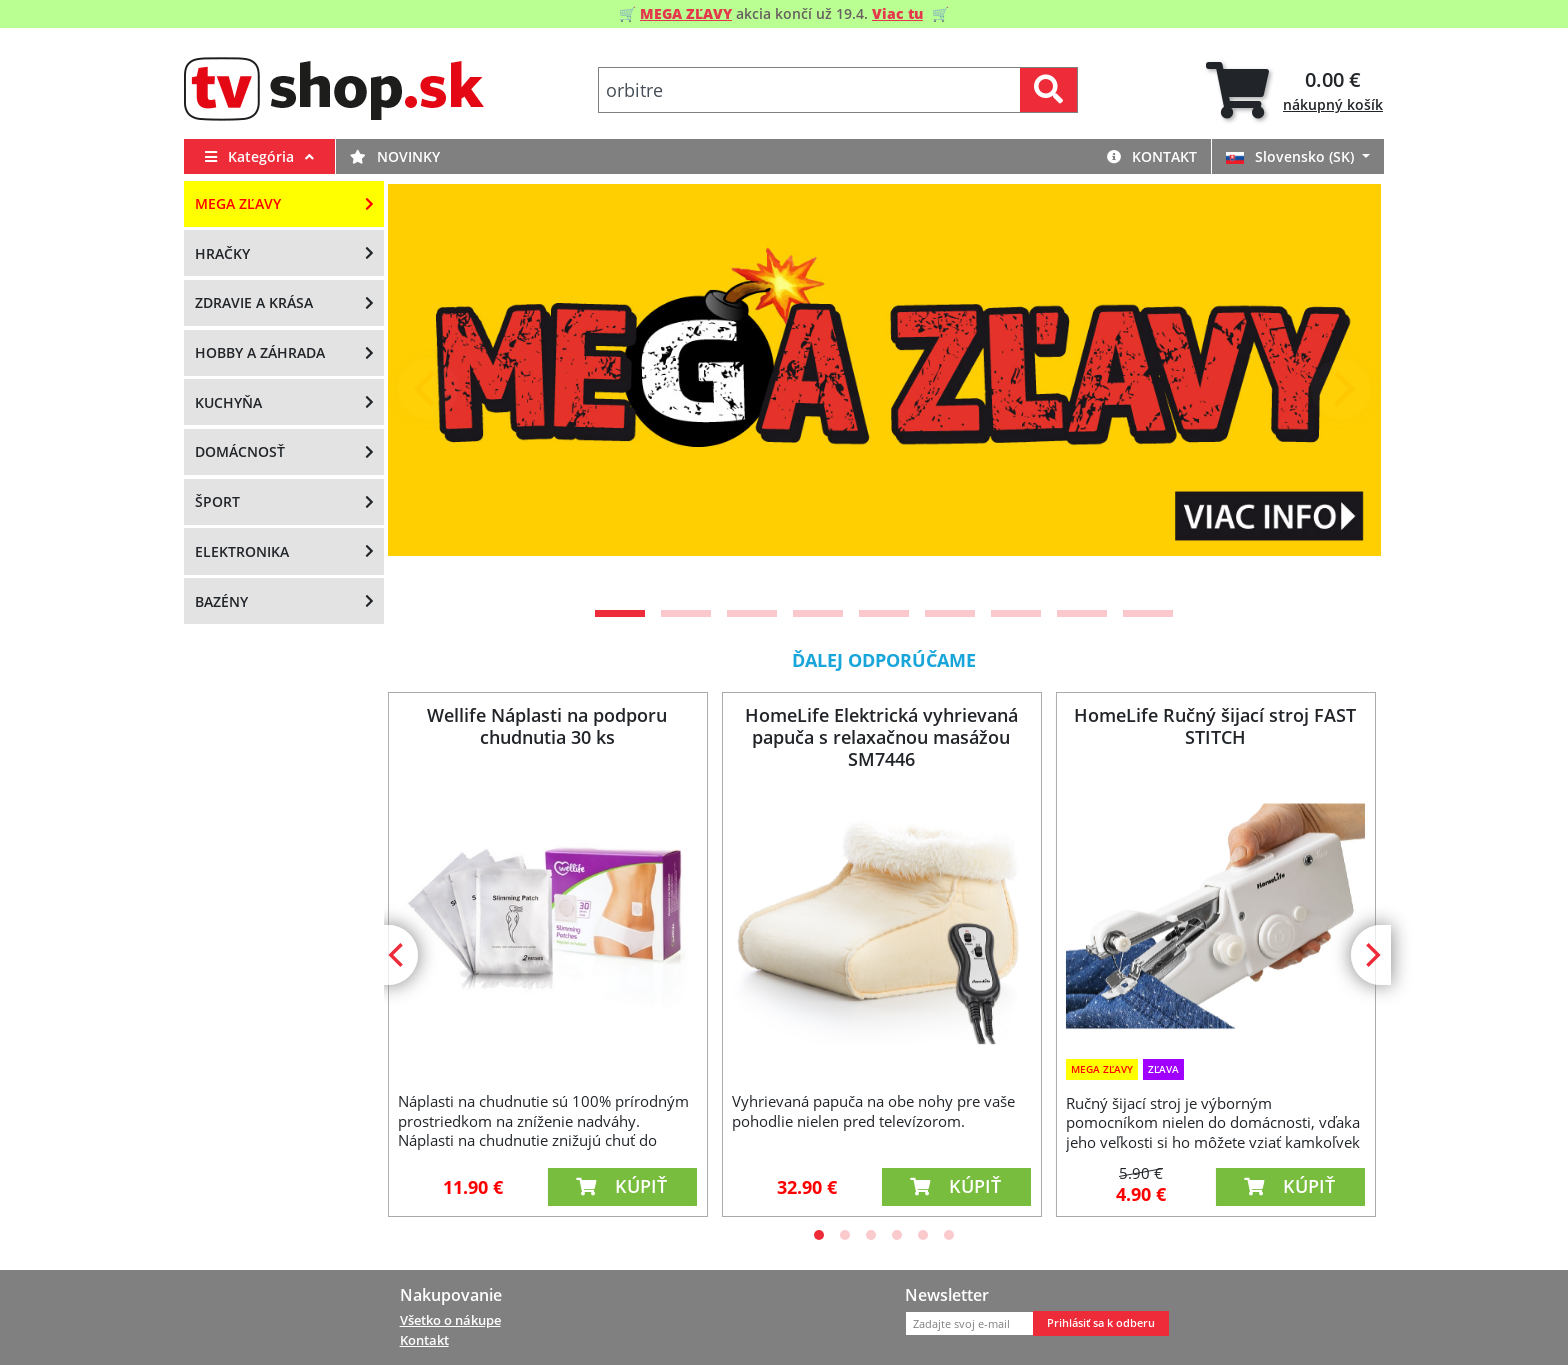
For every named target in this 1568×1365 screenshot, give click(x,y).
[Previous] (428, 389)
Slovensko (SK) (1292, 156)
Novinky (395, 156)
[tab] (1294, 90)
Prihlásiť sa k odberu (1101, 1323)
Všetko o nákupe (450, 1320)
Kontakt (1152, 156)
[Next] (1341, 389)
